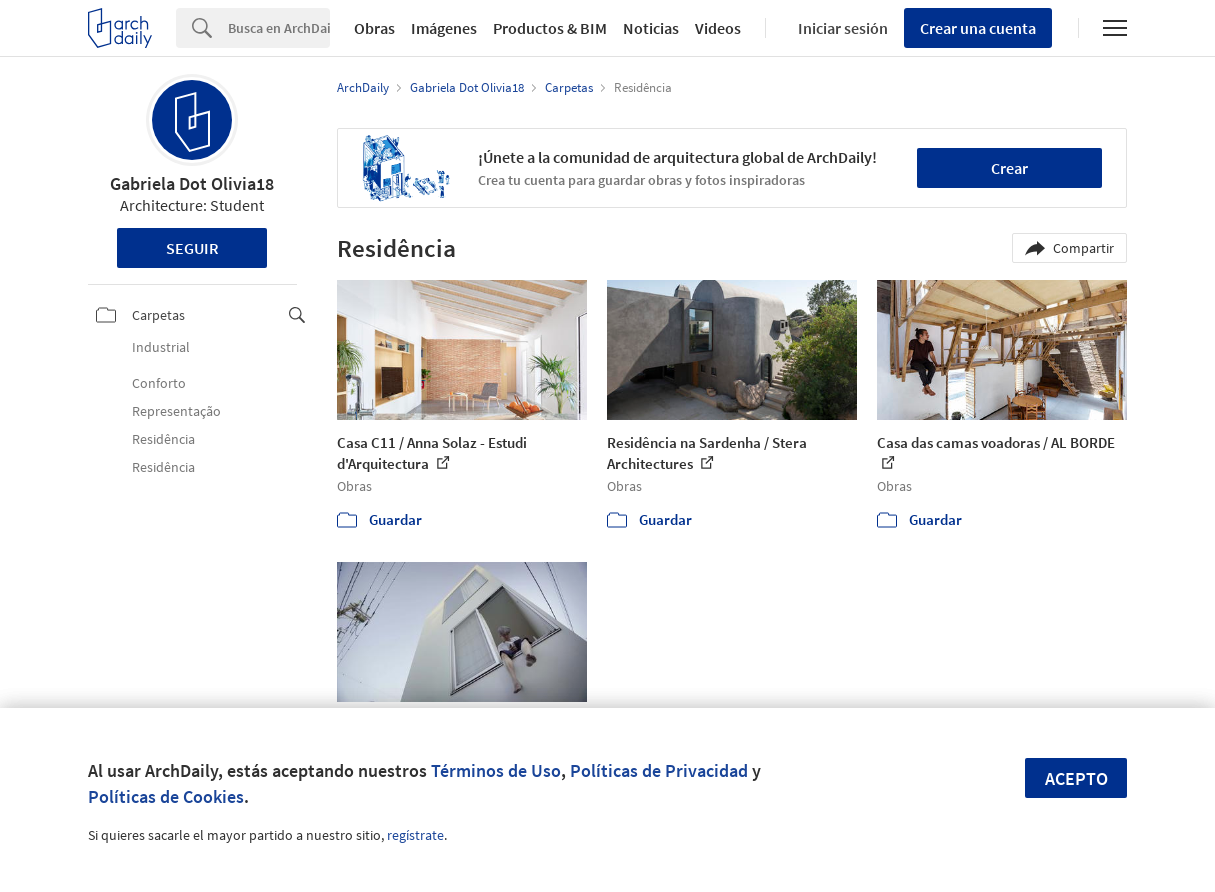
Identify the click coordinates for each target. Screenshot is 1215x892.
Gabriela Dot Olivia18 (192, 183)
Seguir (192, 248)
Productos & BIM (550, 28)
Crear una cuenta (978, 28)
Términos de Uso (496, 770)
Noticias (651, 28)
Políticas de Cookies (166, 796)
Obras (374, 28)
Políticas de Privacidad (659, 770)
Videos (718, 28)
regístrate (415, 835)
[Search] (279, 28)
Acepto (1076, 778)
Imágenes (444, 28)
